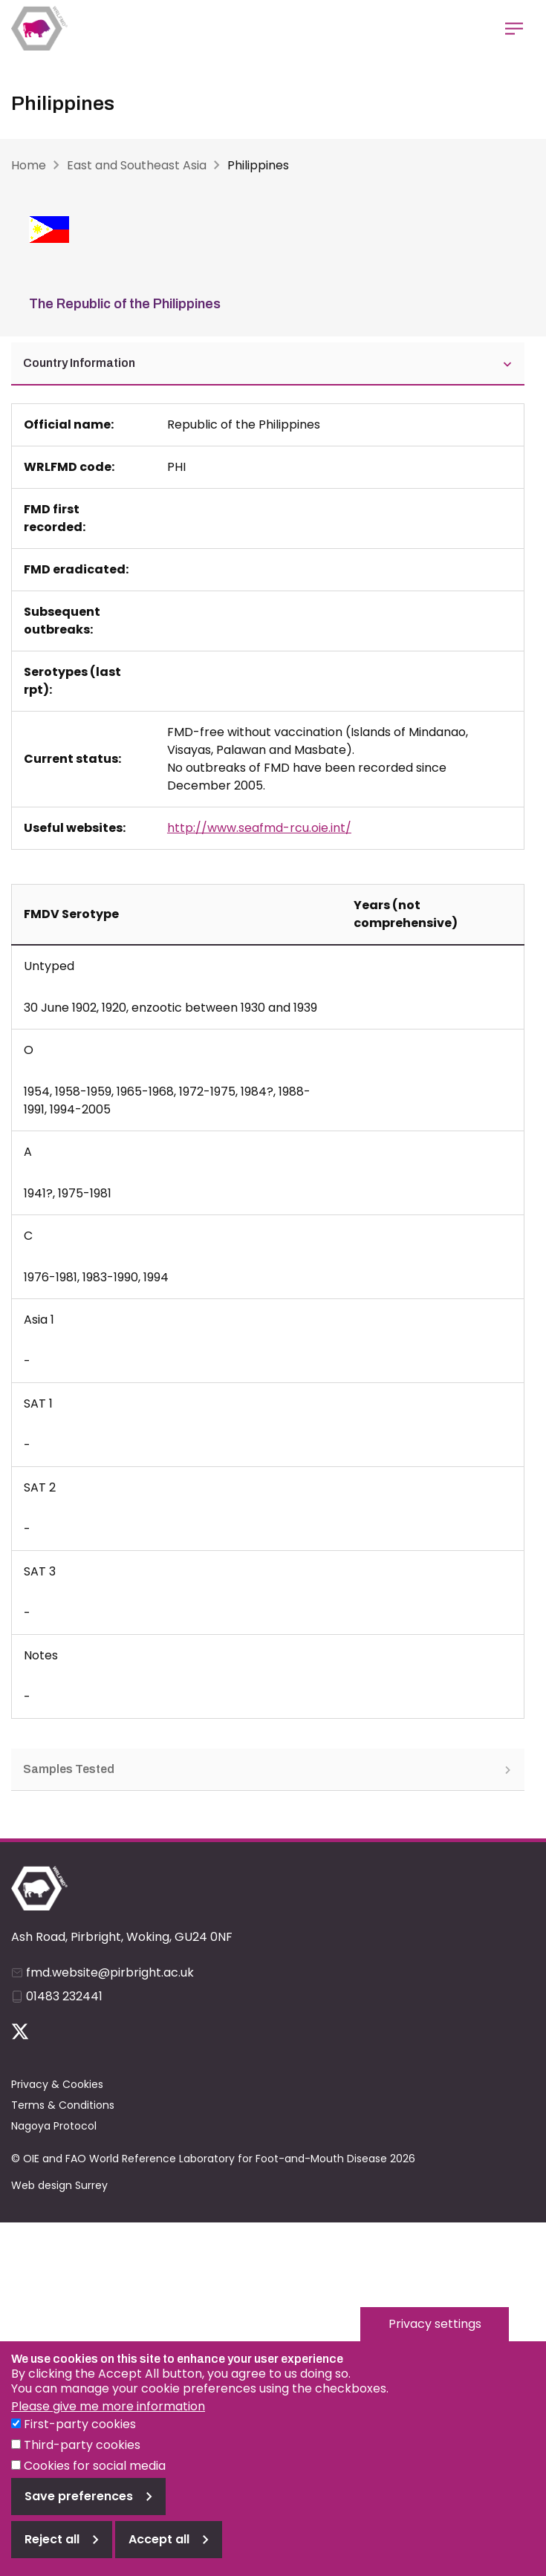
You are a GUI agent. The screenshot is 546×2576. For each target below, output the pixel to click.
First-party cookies (80, 2438)
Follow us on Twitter (20, 2031)
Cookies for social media (95, 2479)
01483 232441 (64, 1996)
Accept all (159, 2553)
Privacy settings (435, 2337)
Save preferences (79, 2510)
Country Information (268, 363)
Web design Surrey (59, 2185)
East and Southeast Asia (137, 165)
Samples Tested (268, 1769)
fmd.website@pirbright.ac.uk (110, 1972)
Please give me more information (108, 2420)
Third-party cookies (82, 2459)
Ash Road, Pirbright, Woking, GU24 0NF (122, 1936)
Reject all (52, 2553)
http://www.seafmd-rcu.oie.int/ (259, 827)
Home (28, 165)
